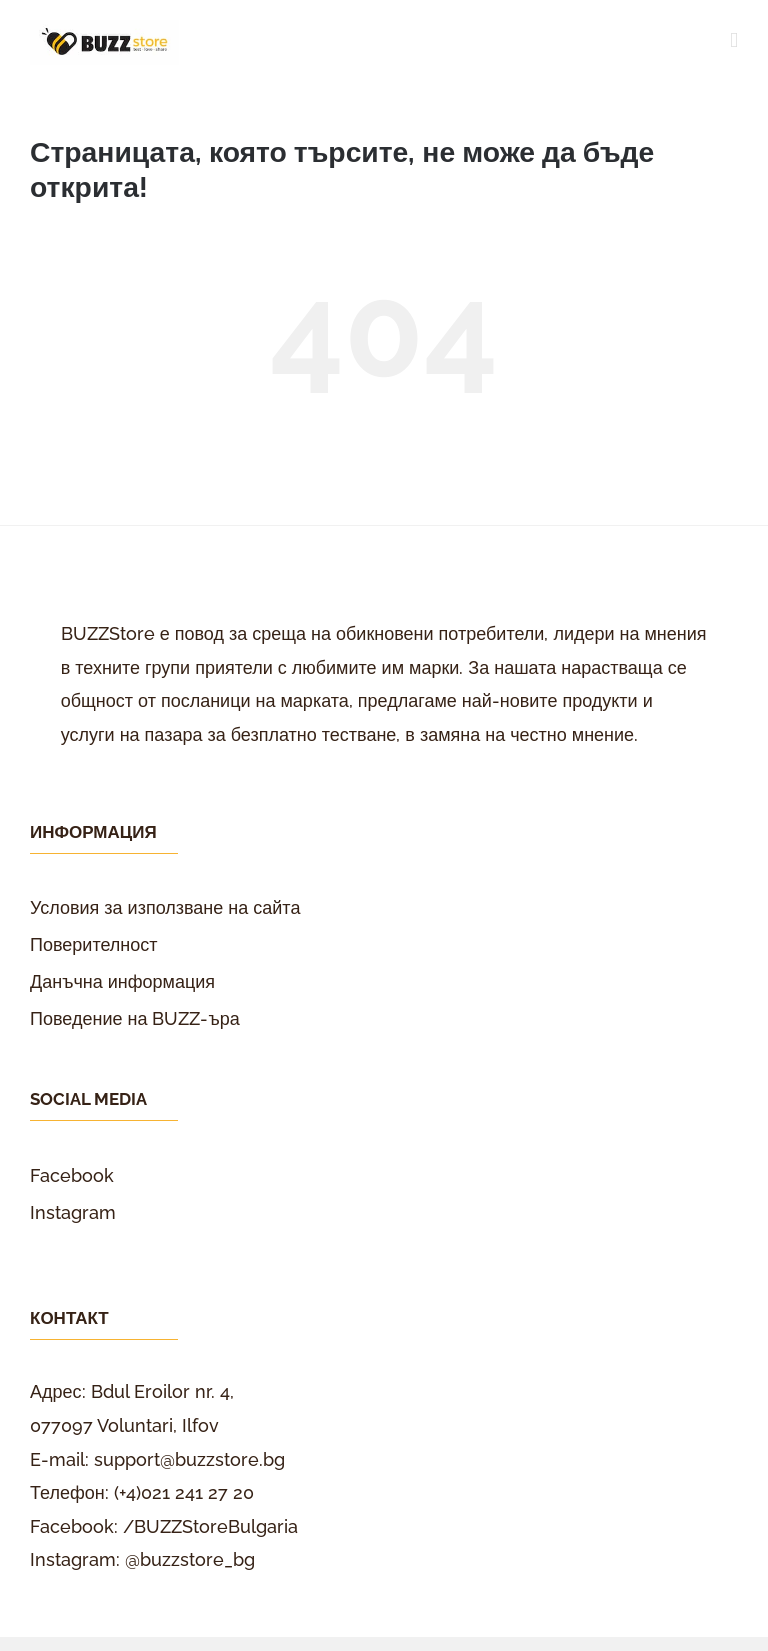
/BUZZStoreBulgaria (210, 1526)
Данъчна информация (122, 981)
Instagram (73, 1212)
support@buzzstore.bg (189, 1459)
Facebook (72, 1175)
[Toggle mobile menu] (734, 40)
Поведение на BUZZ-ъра (135, 1018)
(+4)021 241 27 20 (184, 1492)
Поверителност (94, 944)
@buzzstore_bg (190, 1559)
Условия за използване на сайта (165, 907)
